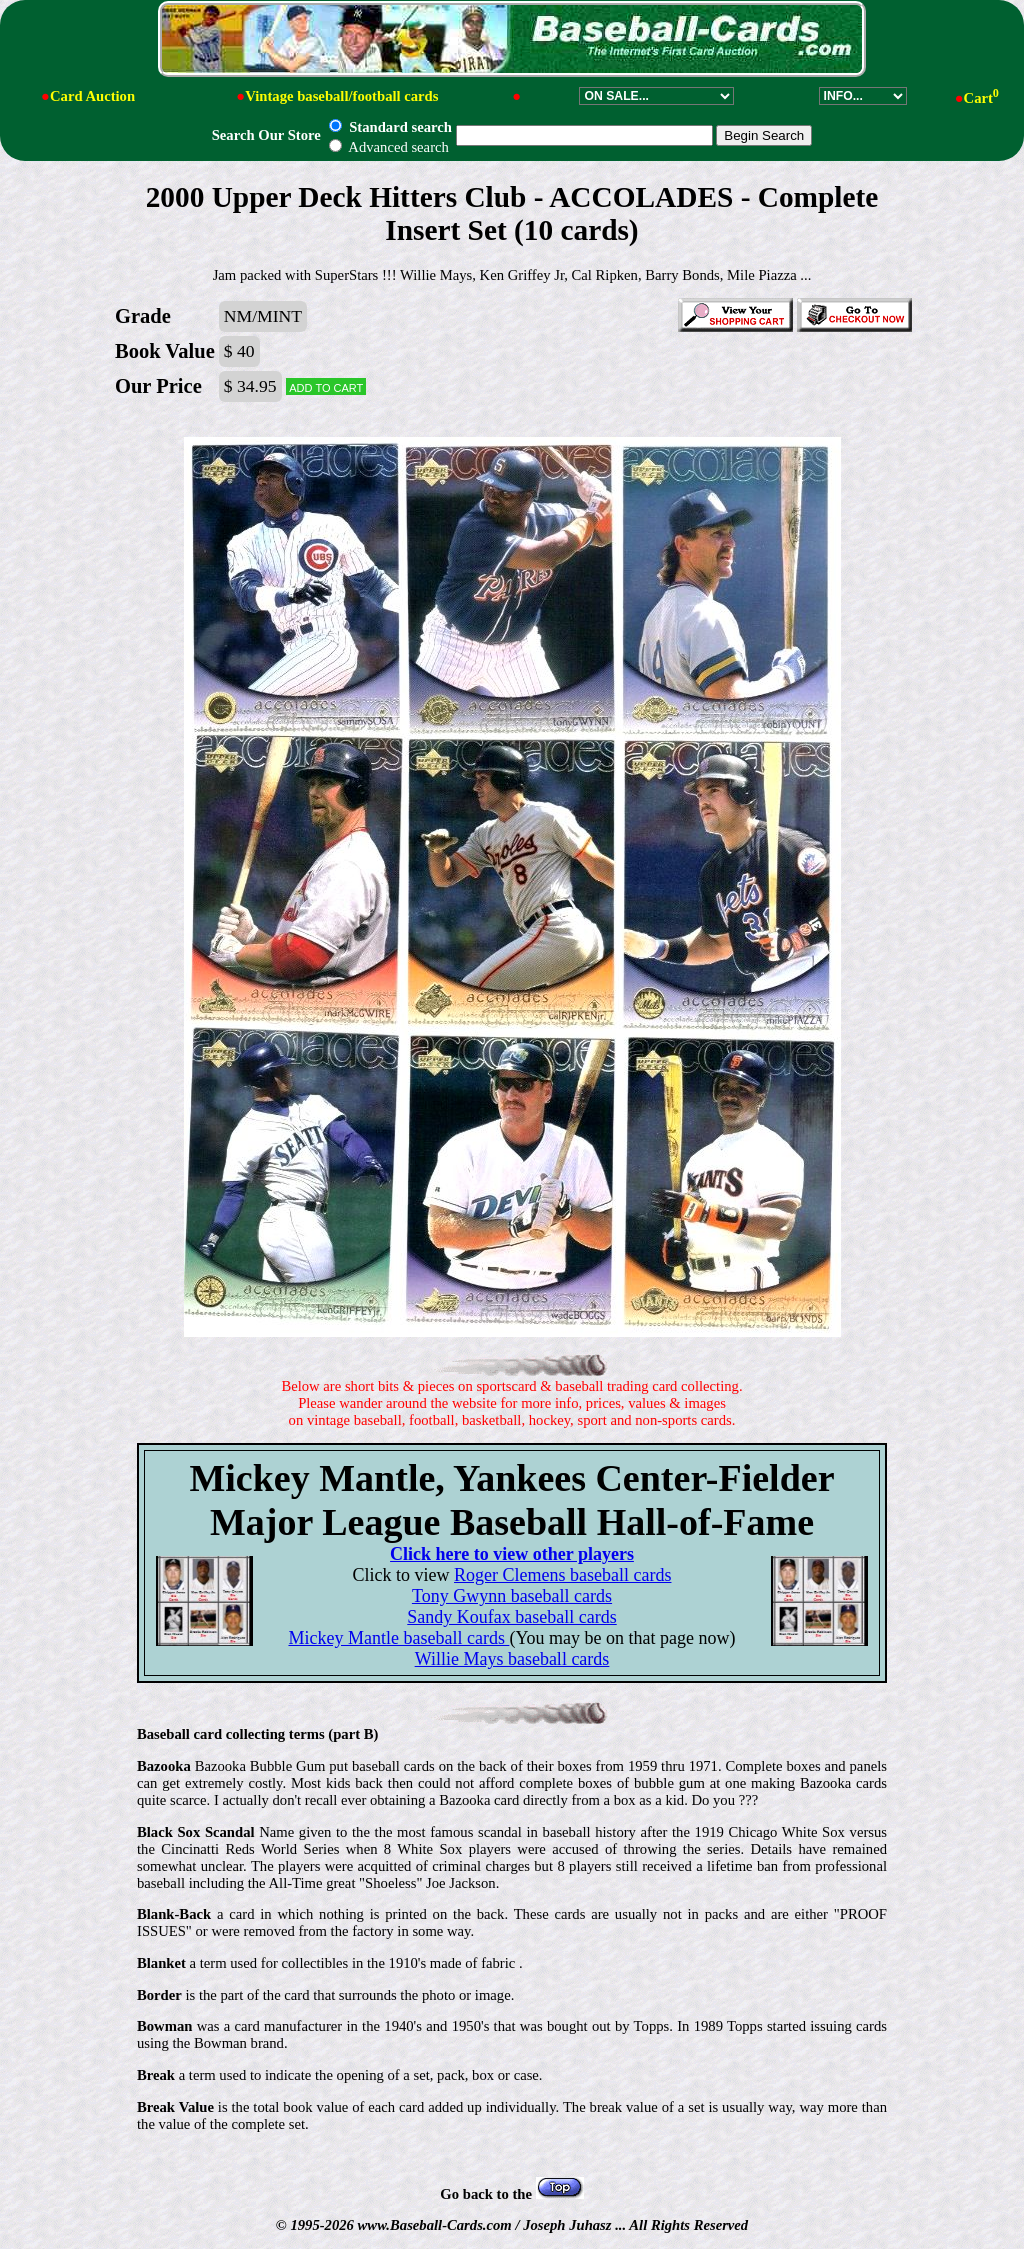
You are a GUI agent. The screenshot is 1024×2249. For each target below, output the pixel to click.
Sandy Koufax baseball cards (511, 1617)
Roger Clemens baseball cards (562, 1575)
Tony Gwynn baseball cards (512, 1596)
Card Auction (92, 96)
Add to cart (326, 386)
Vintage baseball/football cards (341, 96)
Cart (981, 98)
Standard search (390, 127)
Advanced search (388, 147)
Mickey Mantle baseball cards (398, 1638)
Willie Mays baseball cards (512, 1659)
